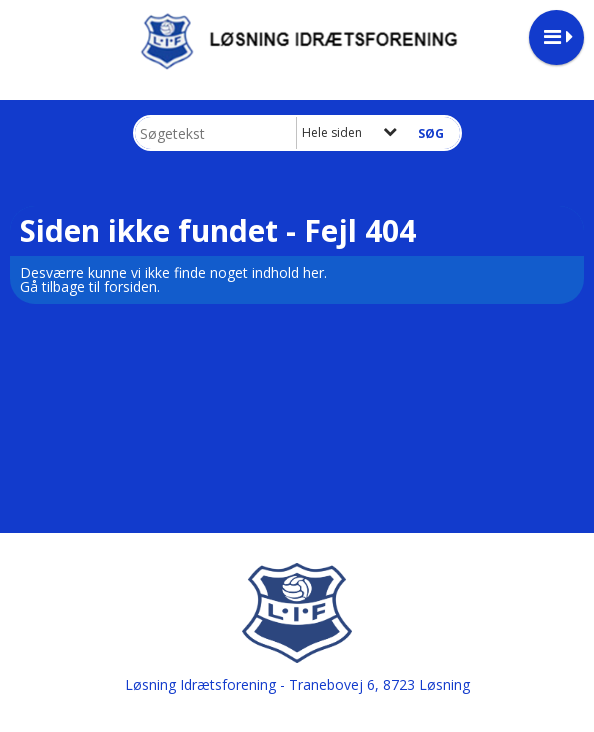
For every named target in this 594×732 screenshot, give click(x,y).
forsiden (130, 286)
